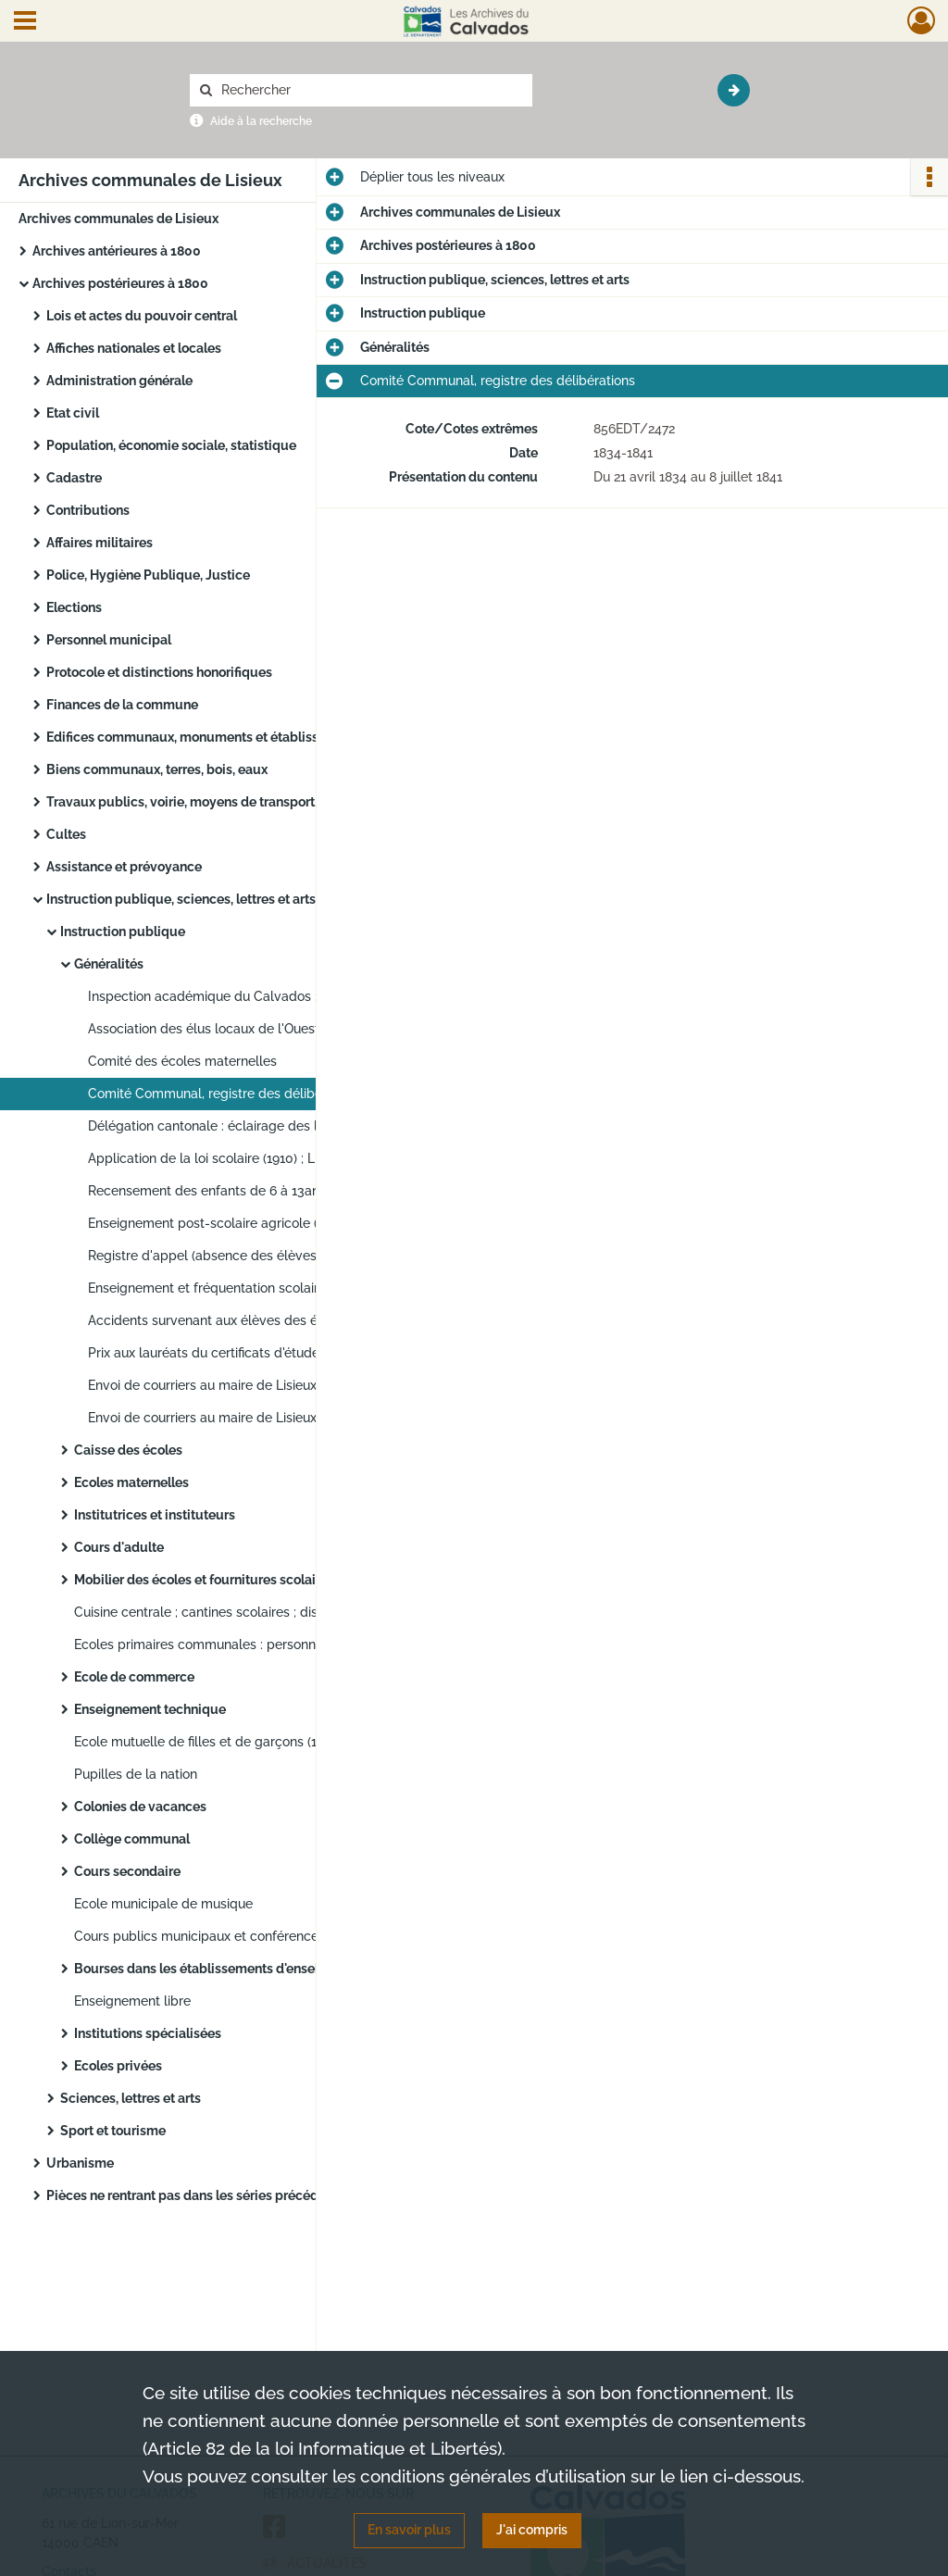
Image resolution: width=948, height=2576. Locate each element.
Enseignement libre (132, 2001)
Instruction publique (122, 931)
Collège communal (132, 1839)
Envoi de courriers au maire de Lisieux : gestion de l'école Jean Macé (273, 1417)
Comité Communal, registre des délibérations (225, 1093)
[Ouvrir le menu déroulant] (25, 22)
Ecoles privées (118, 2065)
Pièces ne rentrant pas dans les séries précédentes (199, 2195)
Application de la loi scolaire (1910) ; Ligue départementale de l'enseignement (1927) (273, 1158)
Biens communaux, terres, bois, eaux (157, 769)
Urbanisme (80, 2163)
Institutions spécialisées (147, 2033)
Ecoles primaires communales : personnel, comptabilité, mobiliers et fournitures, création (259, 1644)
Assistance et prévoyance (124, 866)
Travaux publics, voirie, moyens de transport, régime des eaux (231, 801)
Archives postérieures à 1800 (120, 283)
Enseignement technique (150, 1709)
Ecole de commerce (134, 1676)
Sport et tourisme (113, 2130)
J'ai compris (532, 2529)
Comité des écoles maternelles (182, 1061)
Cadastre (74, 477)
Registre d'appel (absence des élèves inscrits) (227, 1255)
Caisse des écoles (128, 1450)
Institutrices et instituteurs (154, 1514)
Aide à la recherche (261, 121)
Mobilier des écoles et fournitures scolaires (204, 1579)
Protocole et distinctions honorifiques (159, 672)
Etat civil (72, 413)
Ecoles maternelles (131, 1482)
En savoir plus (409, 2529)
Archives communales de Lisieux (118, 218)
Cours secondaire (127, 1871)
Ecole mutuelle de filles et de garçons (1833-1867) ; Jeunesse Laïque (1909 (259, 1741)
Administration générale (119, 380)
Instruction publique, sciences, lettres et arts (181, 899)
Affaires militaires (99, 542)
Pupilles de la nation (135, 1774)
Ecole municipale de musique (163, 1903)
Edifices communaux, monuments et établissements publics (229, 737)
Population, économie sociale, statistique (171, 445)
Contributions (88, 510)
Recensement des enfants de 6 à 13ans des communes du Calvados (273, 1190)
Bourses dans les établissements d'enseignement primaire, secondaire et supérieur (259, 1968)
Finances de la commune (122, 704)
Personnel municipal (108, 639)
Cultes (66, 834)
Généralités (108, 964)
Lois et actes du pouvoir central (141, 315)
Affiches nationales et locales (133, 348)
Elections (74, 607)
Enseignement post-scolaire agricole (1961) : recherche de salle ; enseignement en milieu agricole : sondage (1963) (273, 1223)
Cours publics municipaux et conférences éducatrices (237, 1936)
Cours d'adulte (119, 1547)
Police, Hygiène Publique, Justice (148, 575)
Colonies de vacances (140, 1806)
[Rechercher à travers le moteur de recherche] (370, 90)
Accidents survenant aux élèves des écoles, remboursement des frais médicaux (273, 1320)
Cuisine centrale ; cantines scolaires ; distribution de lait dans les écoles (259, 1612)
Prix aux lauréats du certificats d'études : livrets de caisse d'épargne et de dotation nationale (273, 1352)
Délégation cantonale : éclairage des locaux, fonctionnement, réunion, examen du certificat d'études (273, 1126)
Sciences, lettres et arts (130, 2098)
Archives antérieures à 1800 (116, 251)
